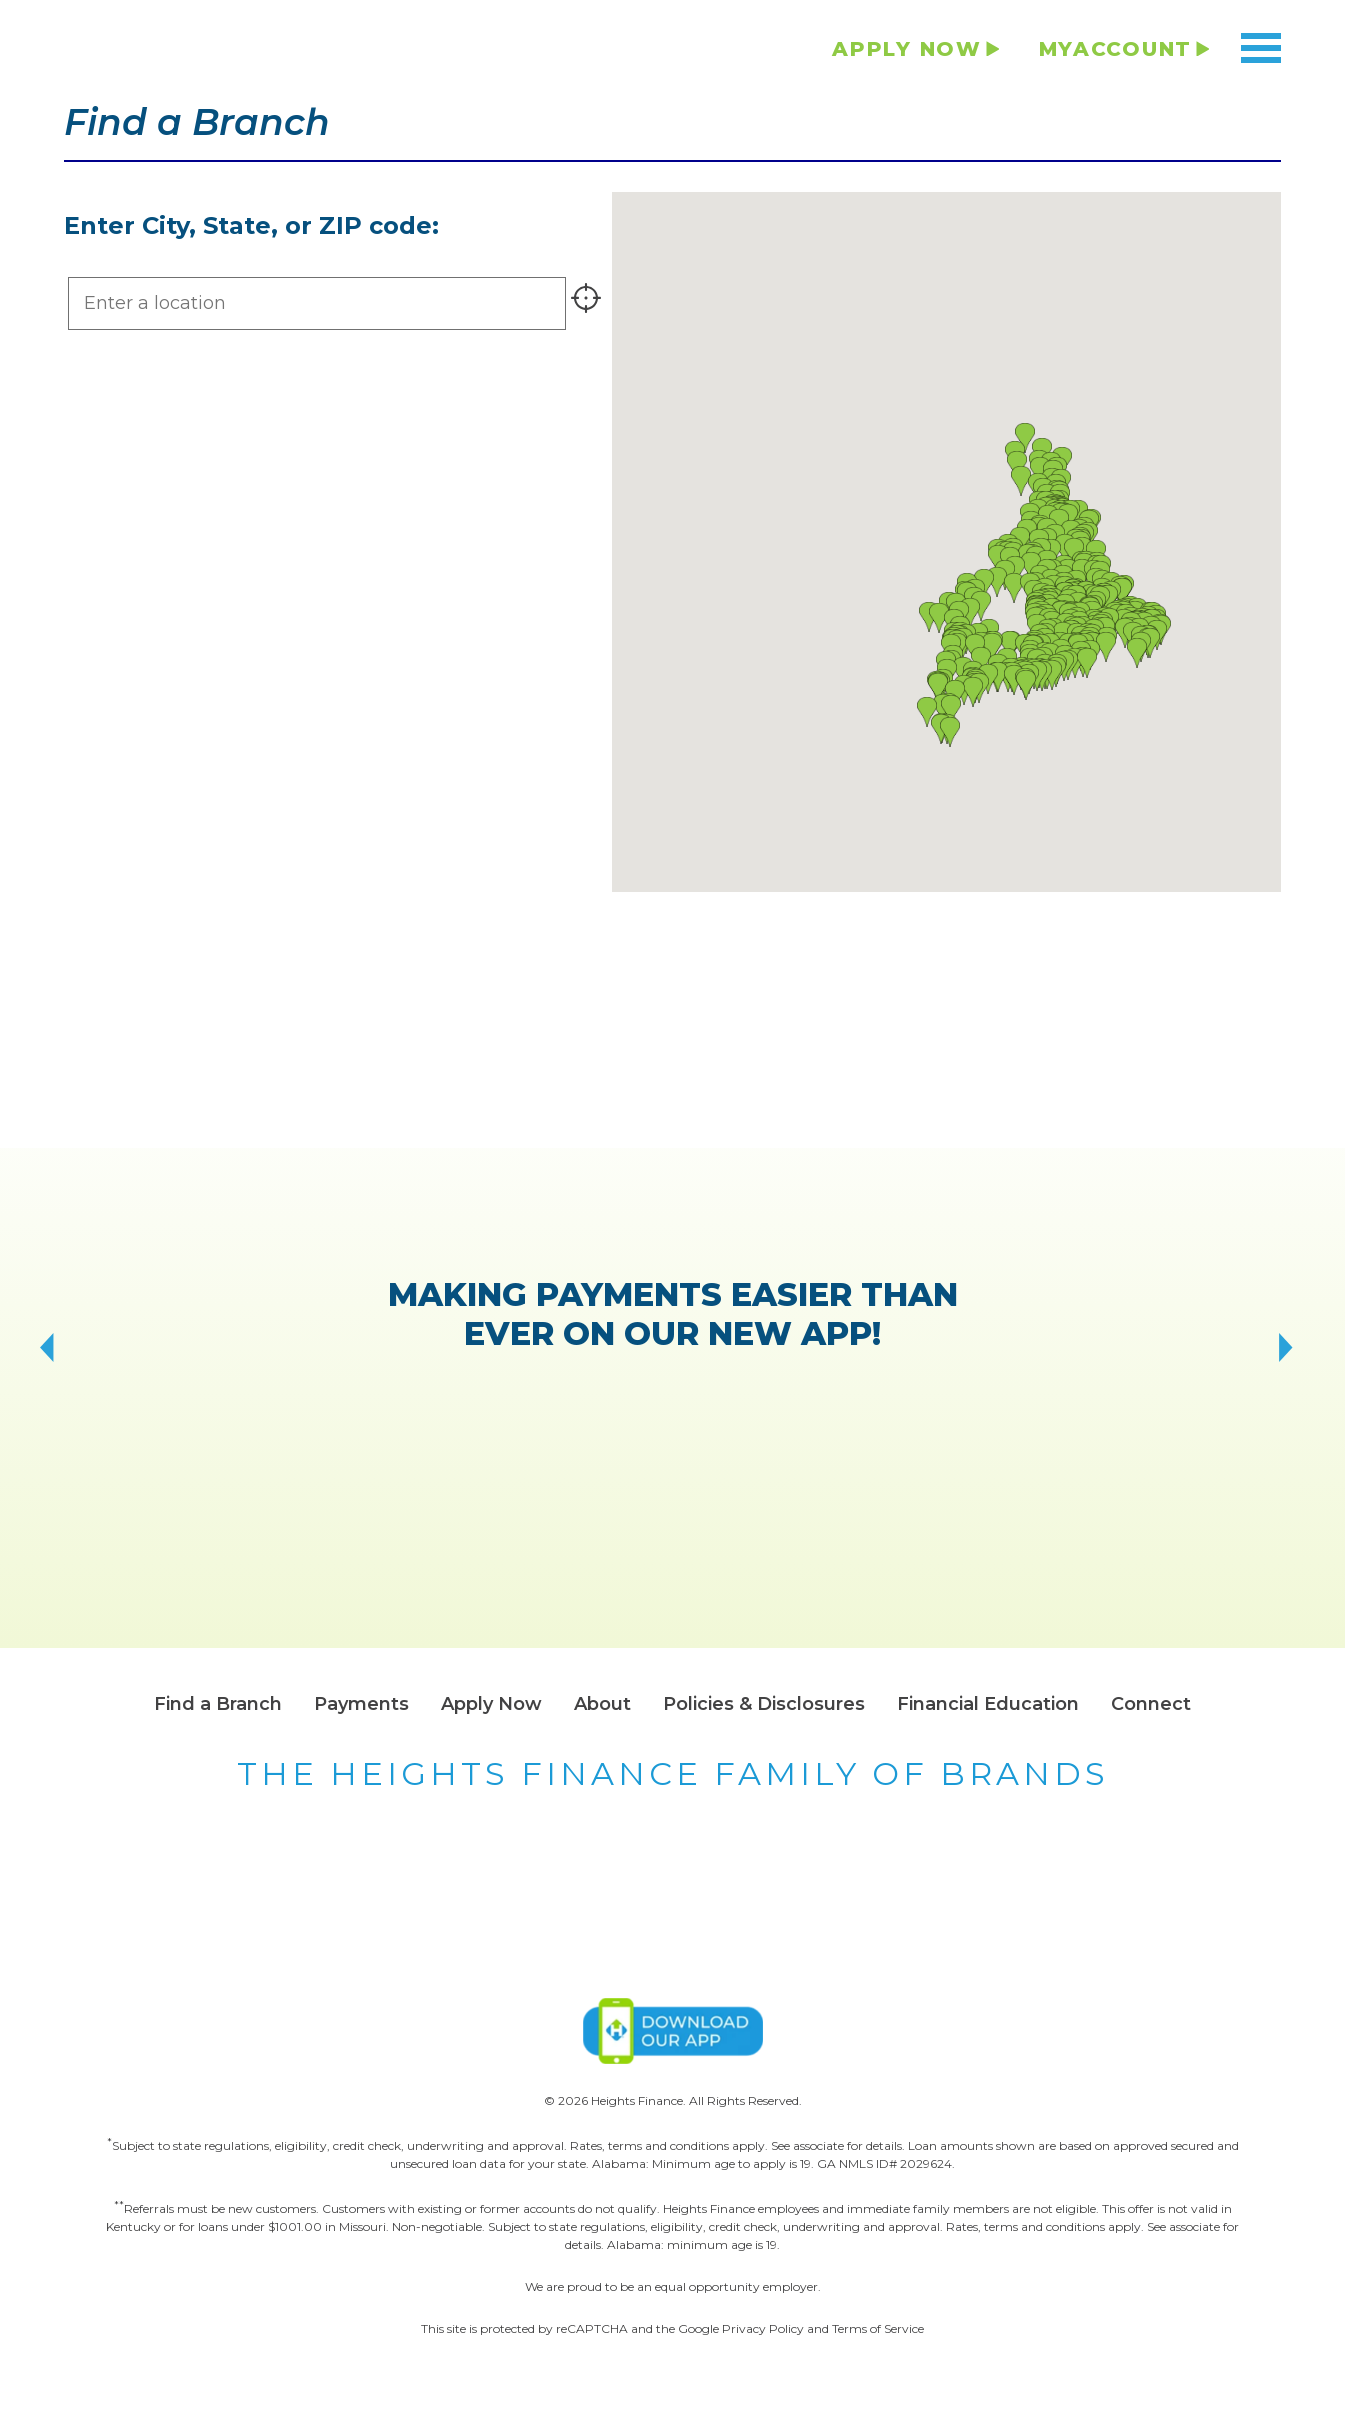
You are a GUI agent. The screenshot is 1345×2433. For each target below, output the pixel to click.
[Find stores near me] (587, 303)
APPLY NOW (906, 49)
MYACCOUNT (1115, 49)
